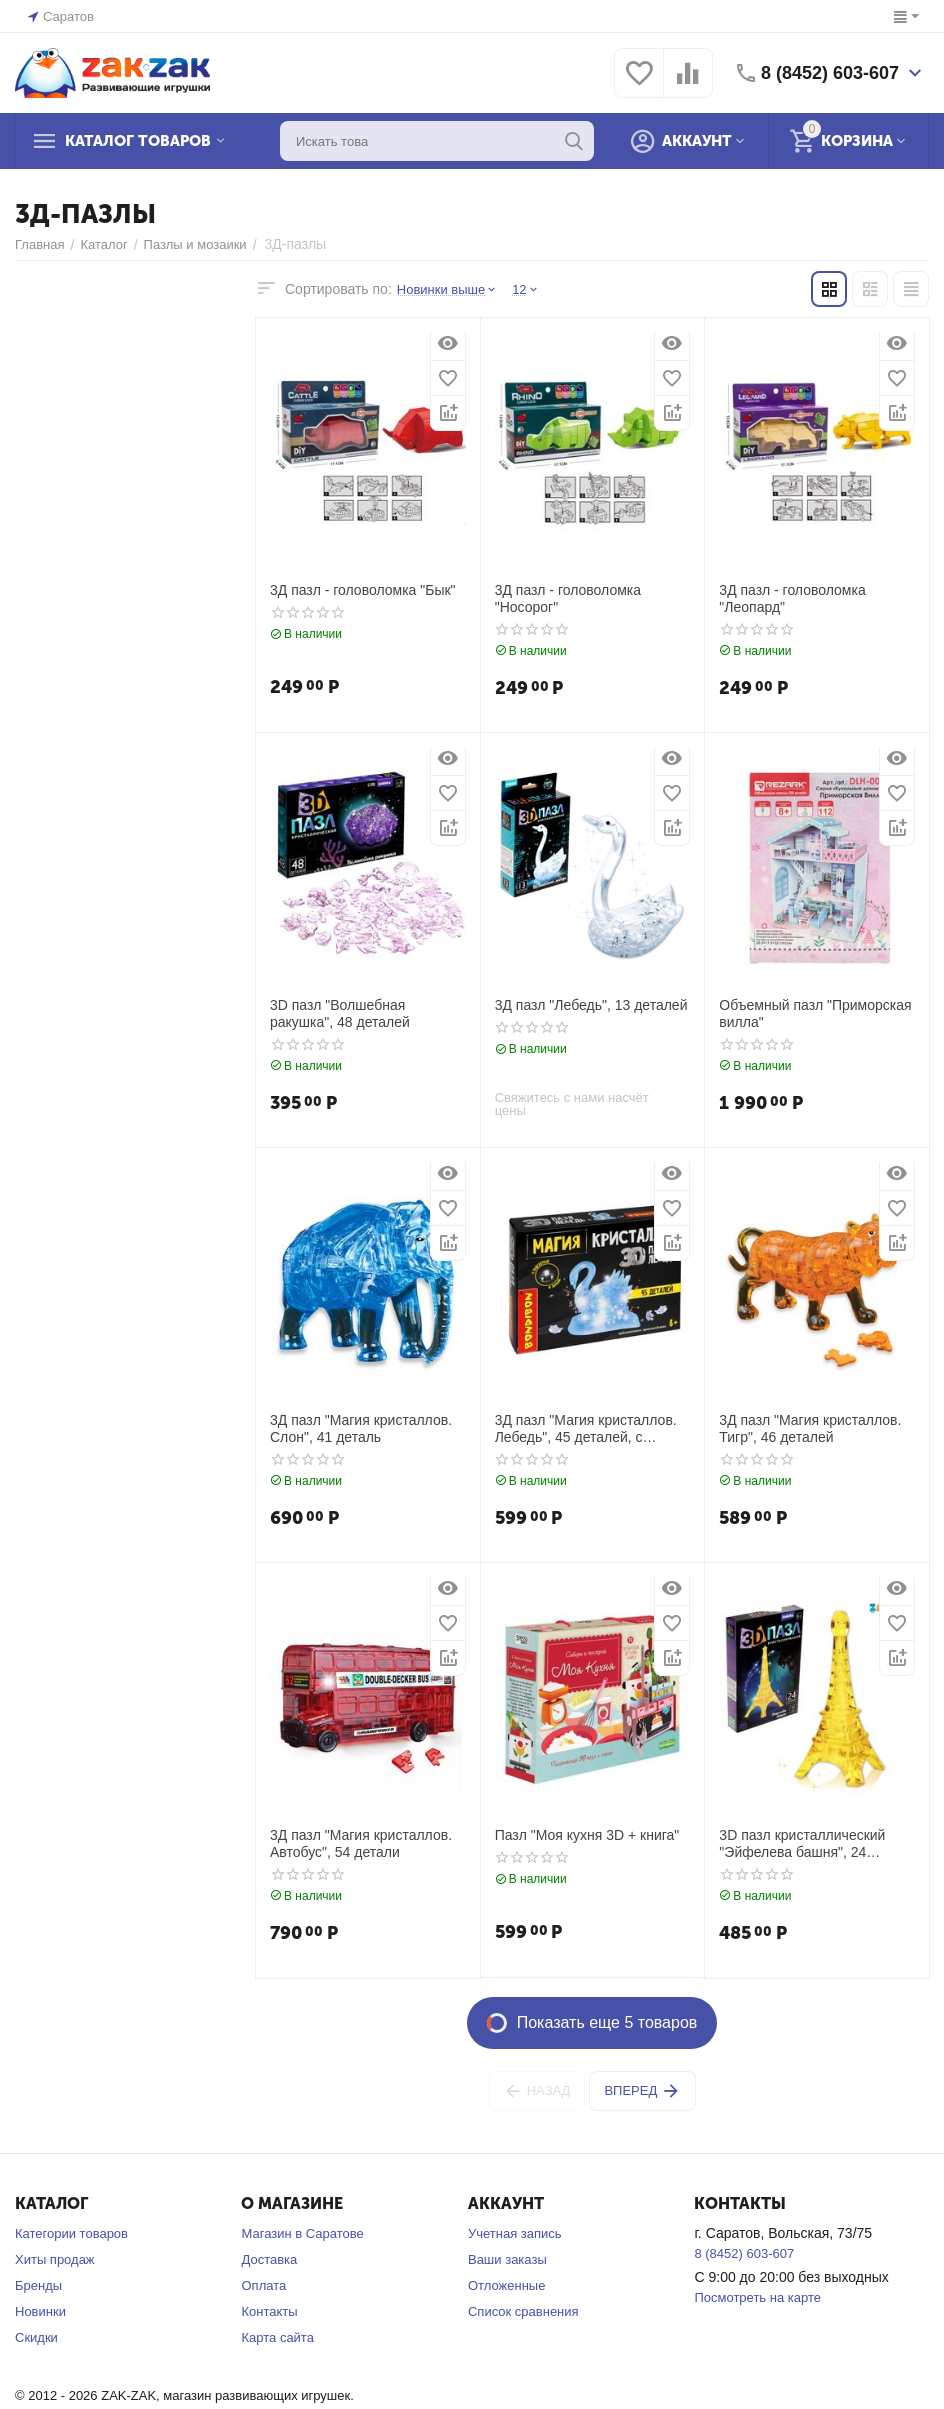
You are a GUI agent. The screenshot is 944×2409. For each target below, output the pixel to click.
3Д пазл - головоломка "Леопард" (792, 598)
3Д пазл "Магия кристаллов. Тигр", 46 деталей (810, 1428)
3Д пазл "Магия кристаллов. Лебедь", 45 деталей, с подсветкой (586, 1429)
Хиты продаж (55, 2259)
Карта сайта (277, 2337)
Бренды (38, 2285)
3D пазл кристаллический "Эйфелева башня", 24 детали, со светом (802, 1844)
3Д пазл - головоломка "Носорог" (568, 598)
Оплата (263, 2285)
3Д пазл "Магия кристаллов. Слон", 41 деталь (361, 1428)
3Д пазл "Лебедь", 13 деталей (591, 1005)
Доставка (269, 2259)
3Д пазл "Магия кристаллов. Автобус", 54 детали (361, 1843)
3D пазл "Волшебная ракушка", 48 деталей (340, 1013)
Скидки (36, 2337)
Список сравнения (523, 2311)
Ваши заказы (507, 2259)
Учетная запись (515, 2233)
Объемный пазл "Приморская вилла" (815, 1013)
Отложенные (506, 2285)
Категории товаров (71, 2233)
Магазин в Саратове (302, 2233)
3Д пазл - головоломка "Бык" (363, 590)
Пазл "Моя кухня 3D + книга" (587, 1835)
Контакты (269, 2311)
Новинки (40, 2311)
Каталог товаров (138, 141)
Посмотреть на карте (757, 2297)
